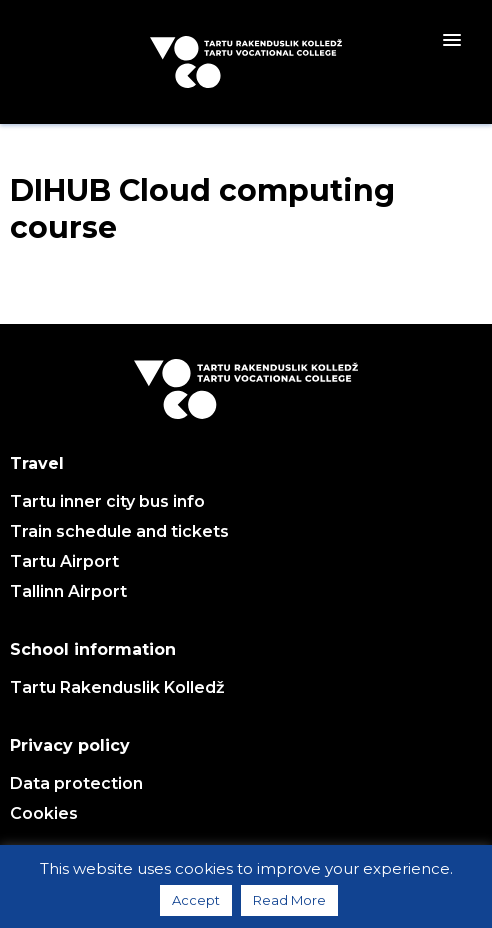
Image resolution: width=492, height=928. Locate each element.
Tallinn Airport (68, 591)
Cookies (44, 813)
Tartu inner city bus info (107, 501)
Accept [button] (196, 900)
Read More (289, 900)
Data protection (76, 783)
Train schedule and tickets (119, 531)
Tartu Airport (64, 561)
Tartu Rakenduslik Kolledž (117, 687)
